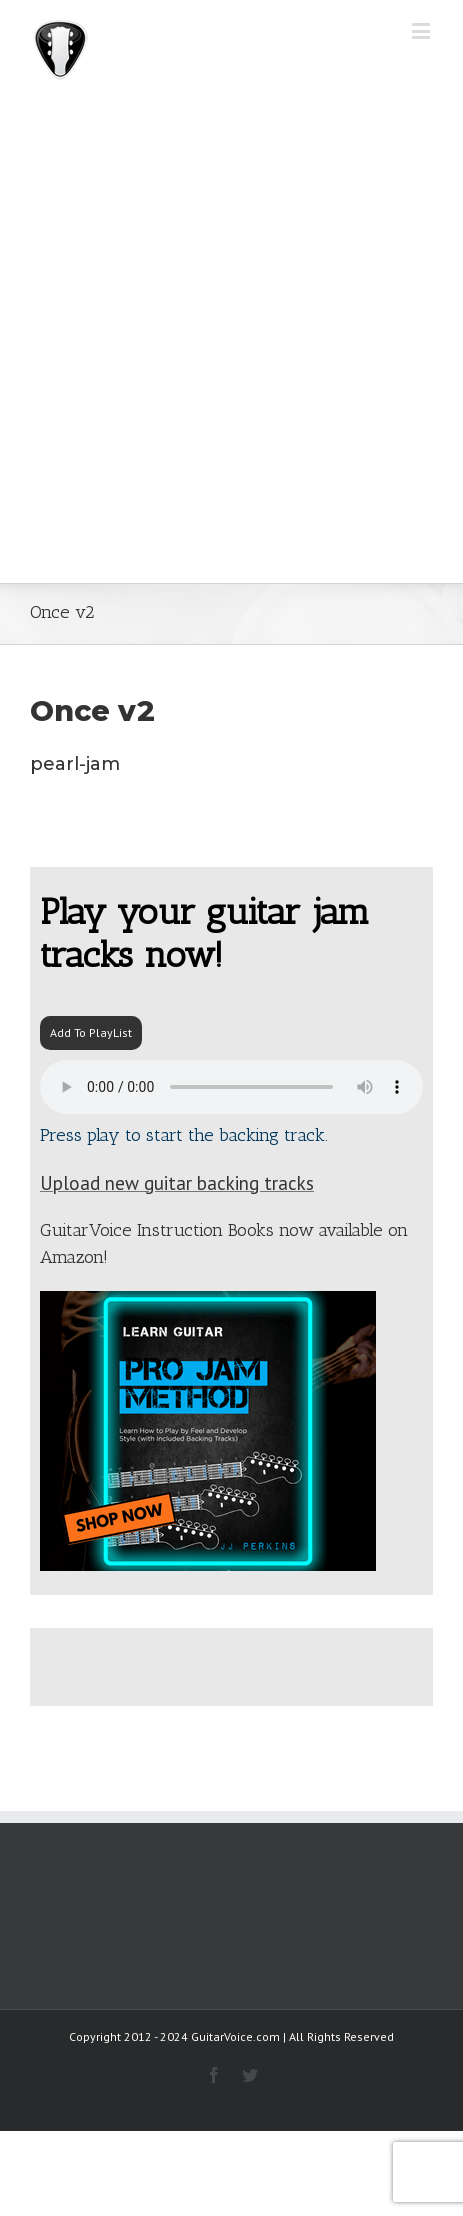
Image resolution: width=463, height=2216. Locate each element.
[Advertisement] (231, 341)
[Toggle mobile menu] (422, 30)
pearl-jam (75, 764)
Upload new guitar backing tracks (177, 1183)
